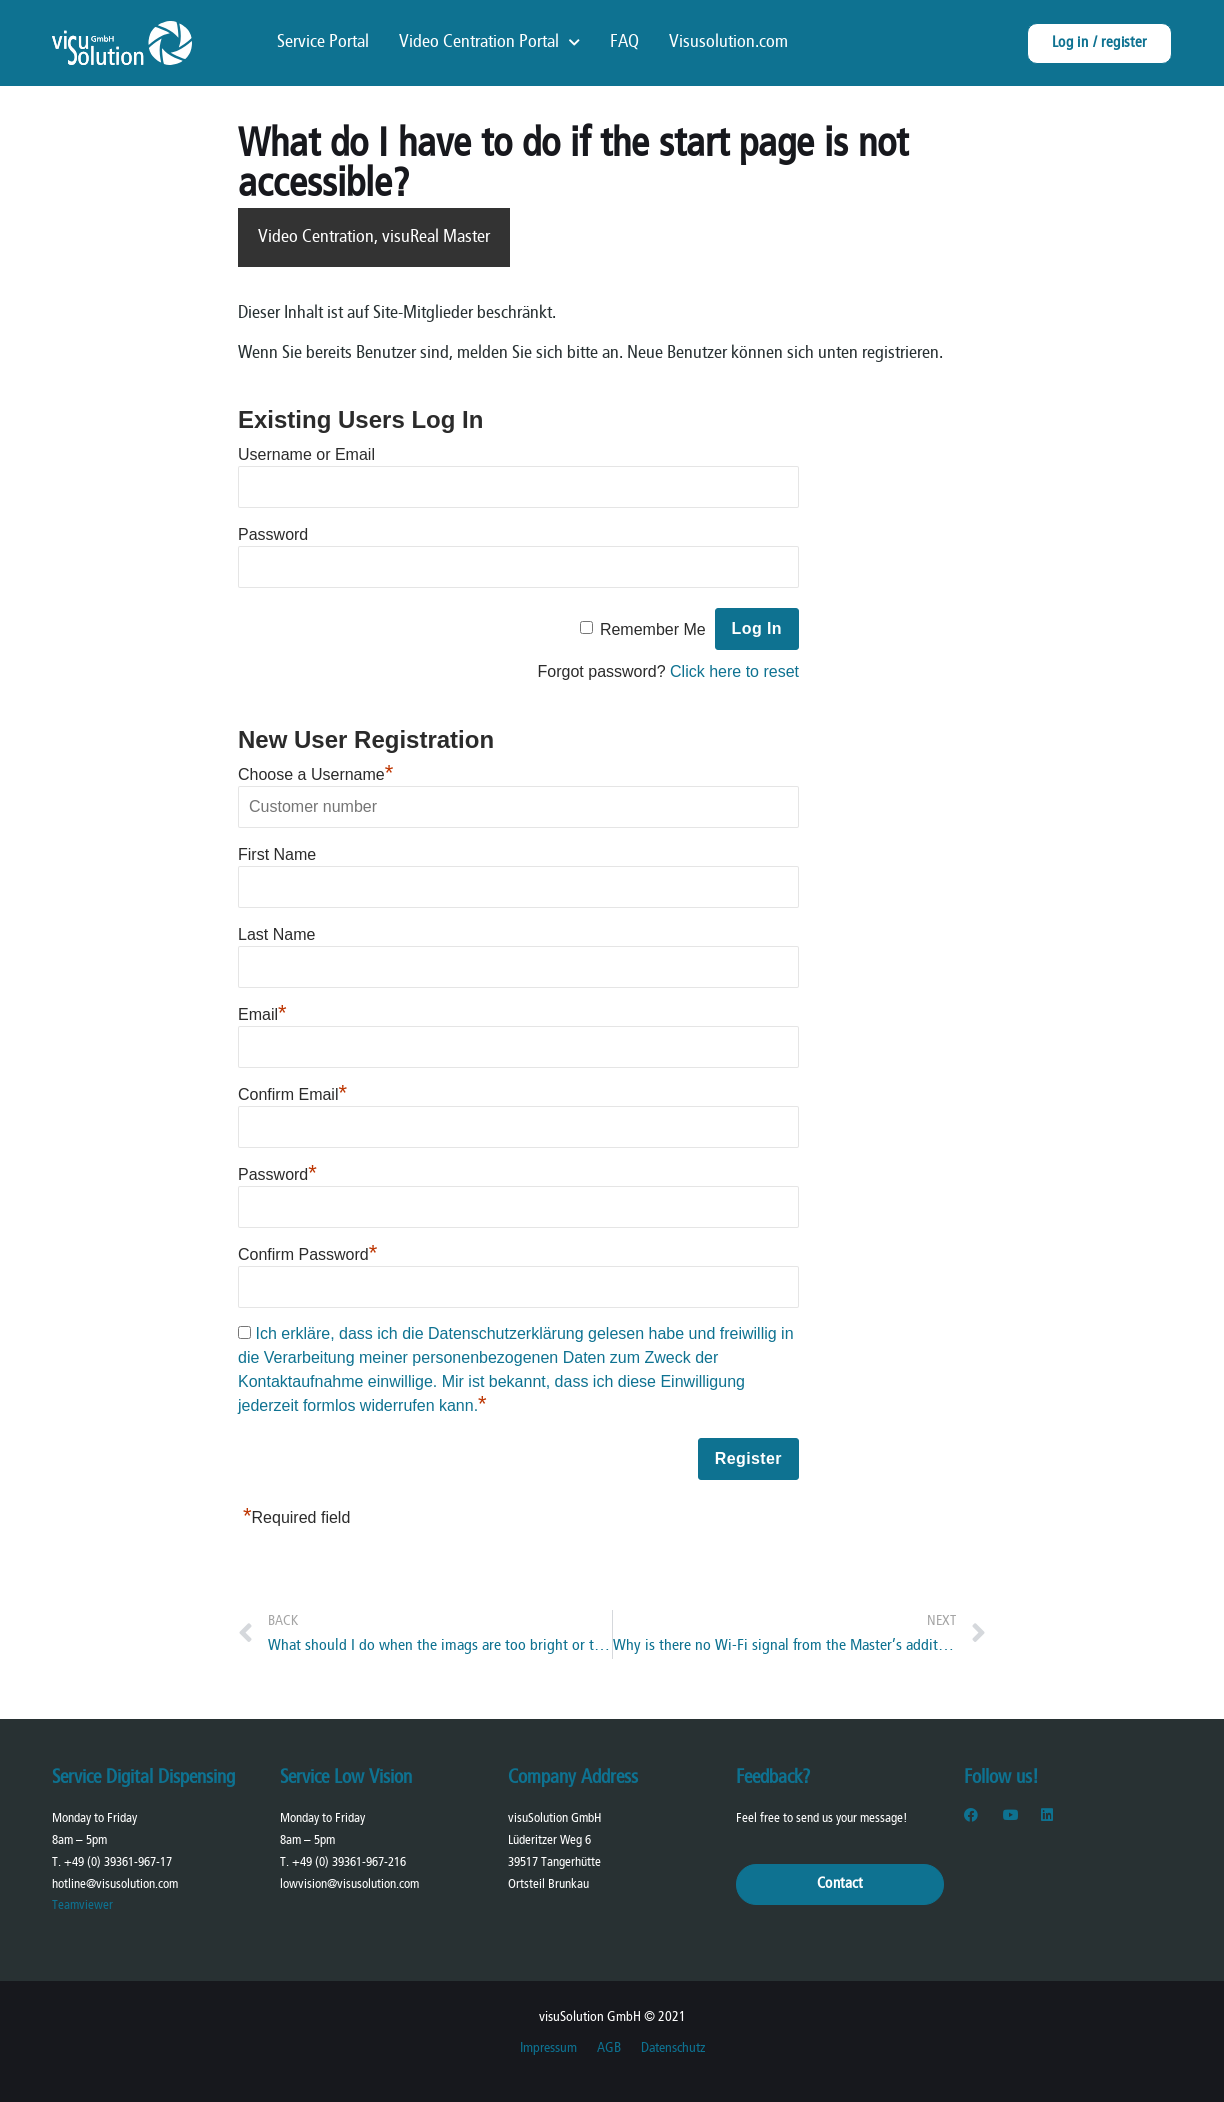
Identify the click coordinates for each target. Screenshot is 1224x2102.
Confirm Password (307, 1254)
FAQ (624, 42)
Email (262, 1014)
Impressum (548, 2048)
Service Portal (323, 42)
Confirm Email (292, 1094)
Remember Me (653, 629)
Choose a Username (315, 774)
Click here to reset (734, 671)
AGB (609, 2048)
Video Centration (316, 237)
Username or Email (306, 454)
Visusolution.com (728, 42)
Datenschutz (673, 2048)
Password (273, 534)
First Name (277, 854)
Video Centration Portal (489, 43)
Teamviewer (82, 1905)
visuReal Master (436, 237)
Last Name (276, 934)
